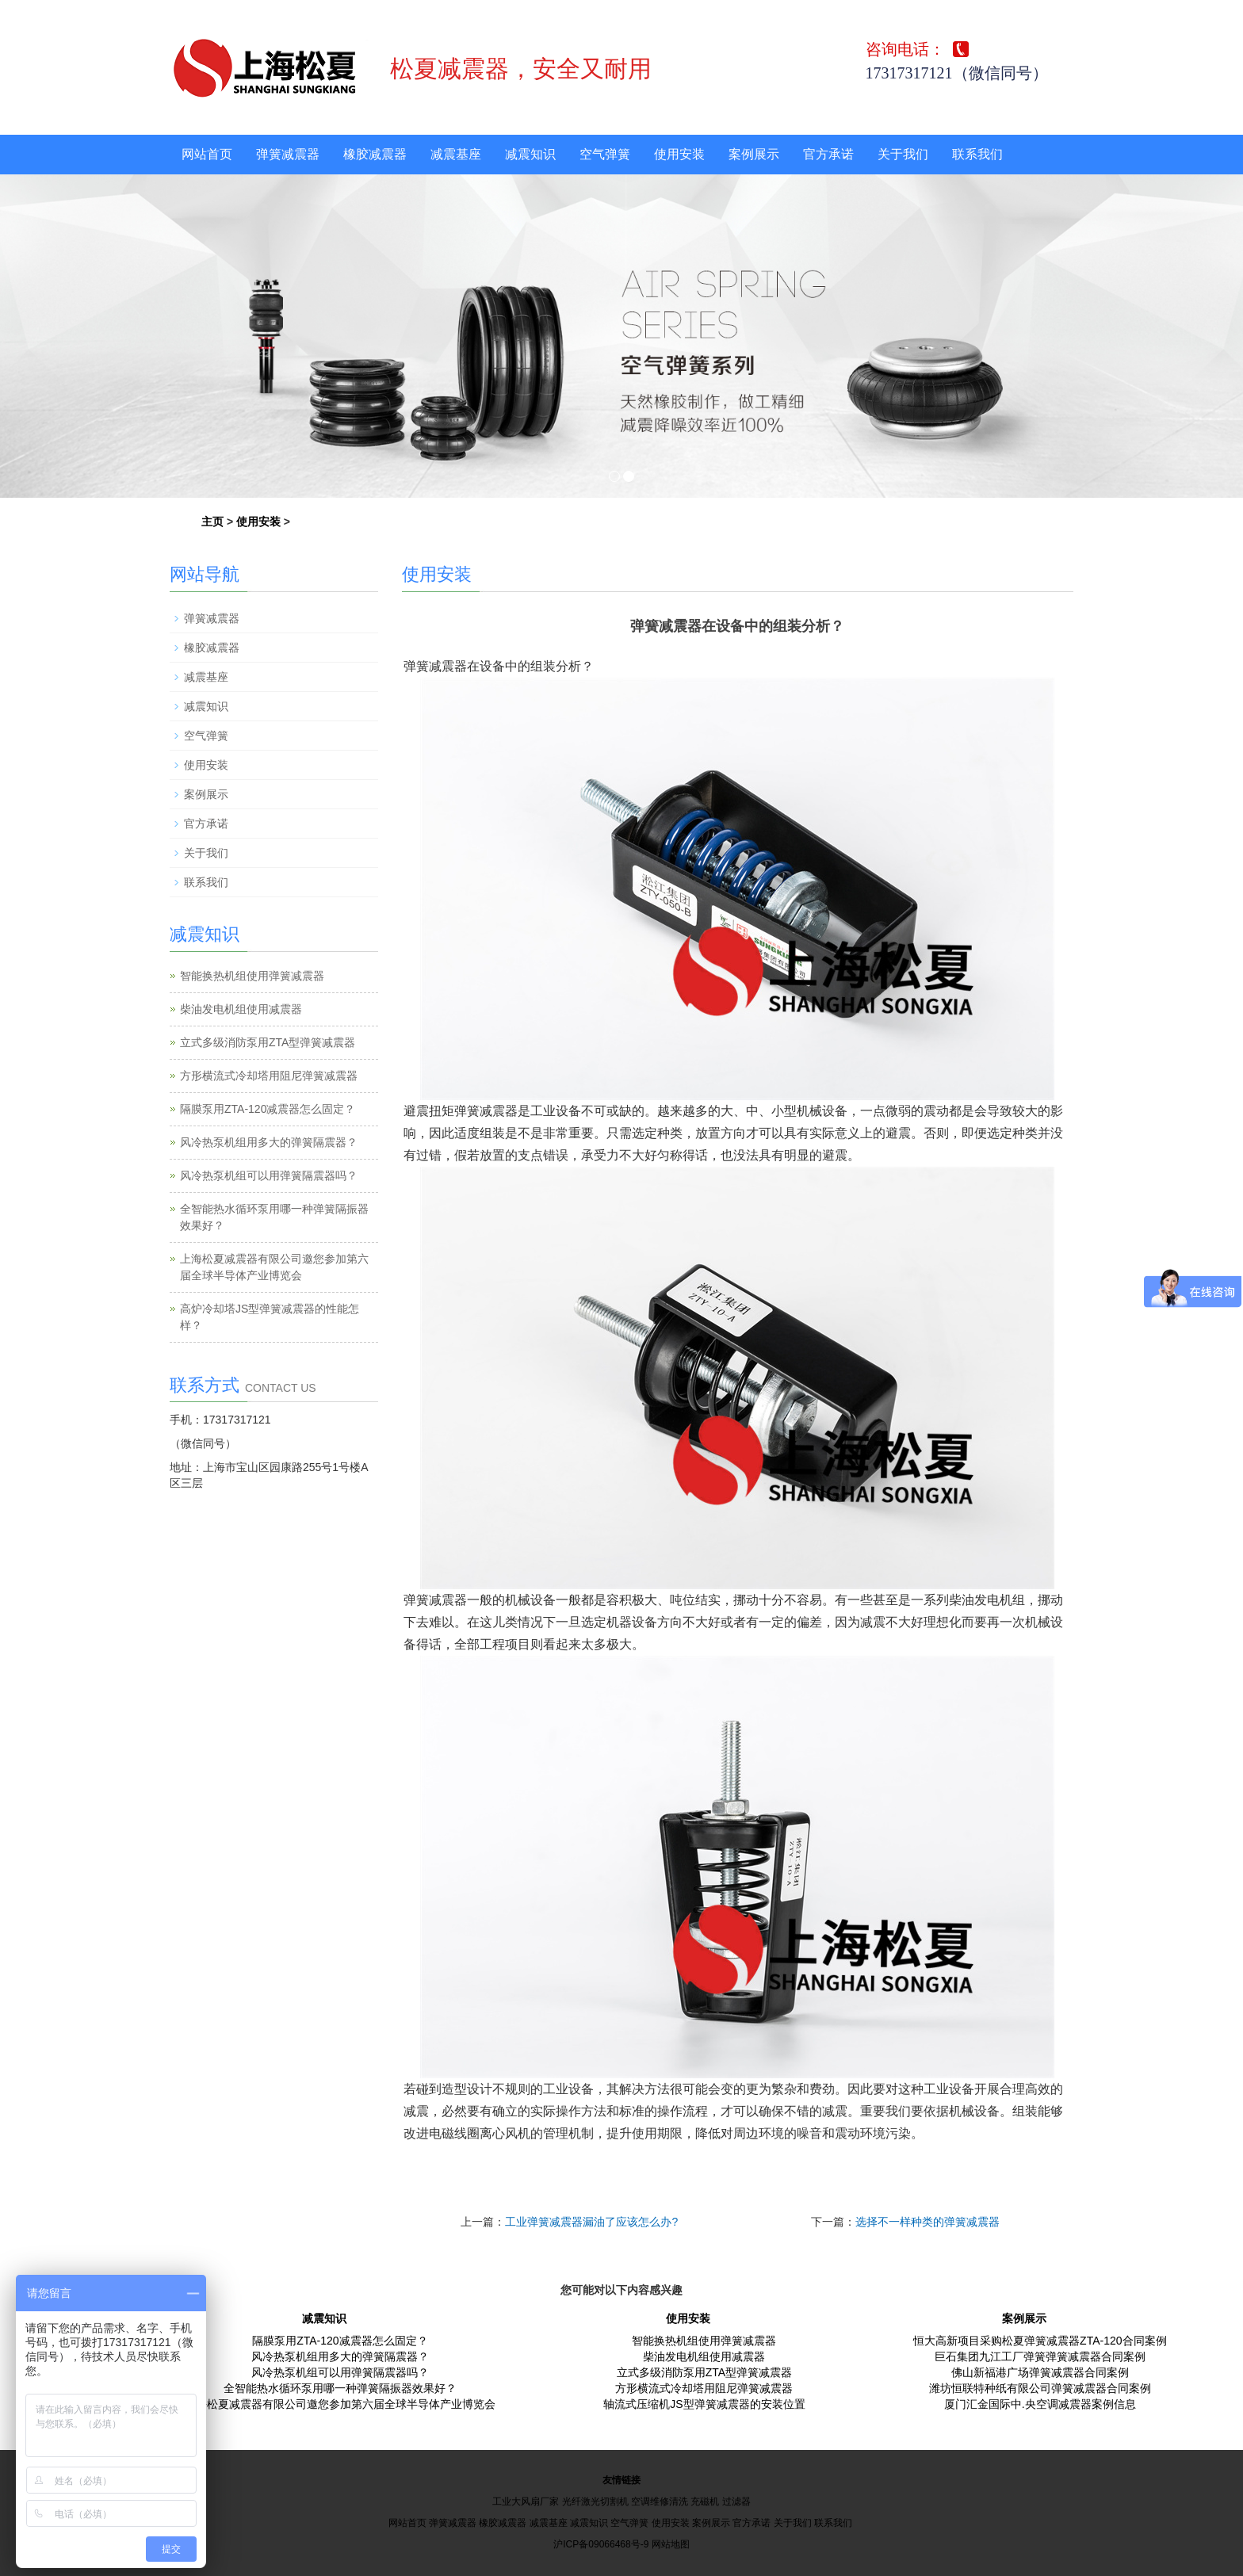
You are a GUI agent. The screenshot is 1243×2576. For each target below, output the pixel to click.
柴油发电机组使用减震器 (241, 1009)
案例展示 (754, 154)
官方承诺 (828, 154)
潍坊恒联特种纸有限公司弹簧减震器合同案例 (1040, 2388)
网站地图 (671, 2544)
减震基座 (455, 154)
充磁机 (704, 2501)
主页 (212, 521)
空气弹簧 (604, 154)
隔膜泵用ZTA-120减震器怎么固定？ (267, 1109)
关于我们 (903, 154)
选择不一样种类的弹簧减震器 (927, 2221)
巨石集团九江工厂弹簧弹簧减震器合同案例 (1040, 2356)
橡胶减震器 (375, 154)
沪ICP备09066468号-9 (600, 2544)
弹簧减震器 (287, 154)
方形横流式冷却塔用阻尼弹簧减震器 (269, 1075)
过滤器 (736, 2501)
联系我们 (977, 154)
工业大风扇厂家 (525, 2501)
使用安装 (679, 154)
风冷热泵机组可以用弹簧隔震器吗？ (269, 1175)
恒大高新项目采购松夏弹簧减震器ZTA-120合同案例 (1039, 2340)
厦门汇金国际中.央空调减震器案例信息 (1040, 2404)
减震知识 (530, 154)
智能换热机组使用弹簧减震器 (252, 975)
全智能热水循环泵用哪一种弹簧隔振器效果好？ (340, 2388)
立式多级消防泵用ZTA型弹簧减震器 (267, 1042)
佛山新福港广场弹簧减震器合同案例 (1040, 2372)
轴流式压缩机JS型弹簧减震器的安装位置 (704, 2404)
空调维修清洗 (659, 2501)
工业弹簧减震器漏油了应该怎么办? (591, 2221)
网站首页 (207, 154)
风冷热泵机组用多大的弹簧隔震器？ (269, 1142)
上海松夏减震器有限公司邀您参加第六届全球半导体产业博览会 (340, 2404)
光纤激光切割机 (595, 2501)
